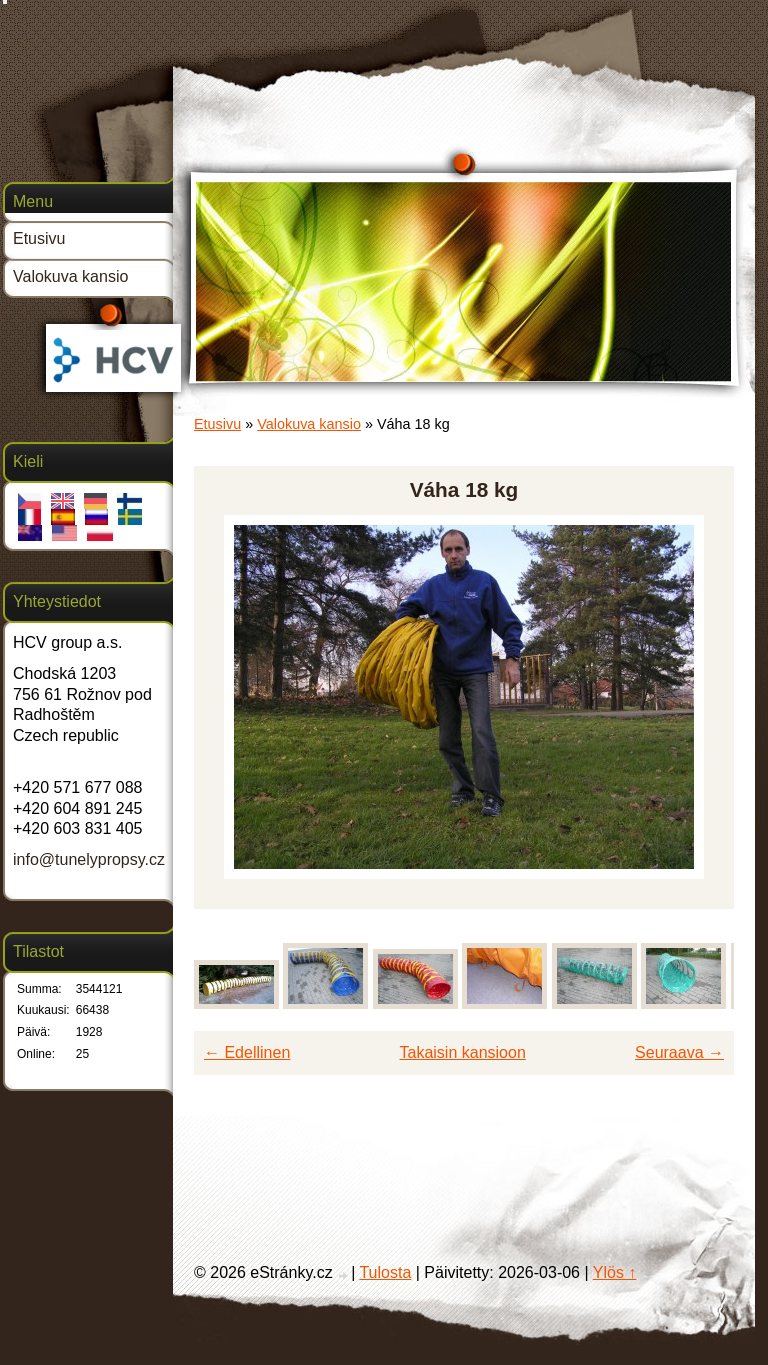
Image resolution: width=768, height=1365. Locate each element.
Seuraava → (679, 1052)
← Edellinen (247, 1052)
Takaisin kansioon (463, 1052)
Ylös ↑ (615, 1272)
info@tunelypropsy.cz (89, 859)
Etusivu (217, 424)
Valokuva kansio (309, 424)
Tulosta (385, 1272)
